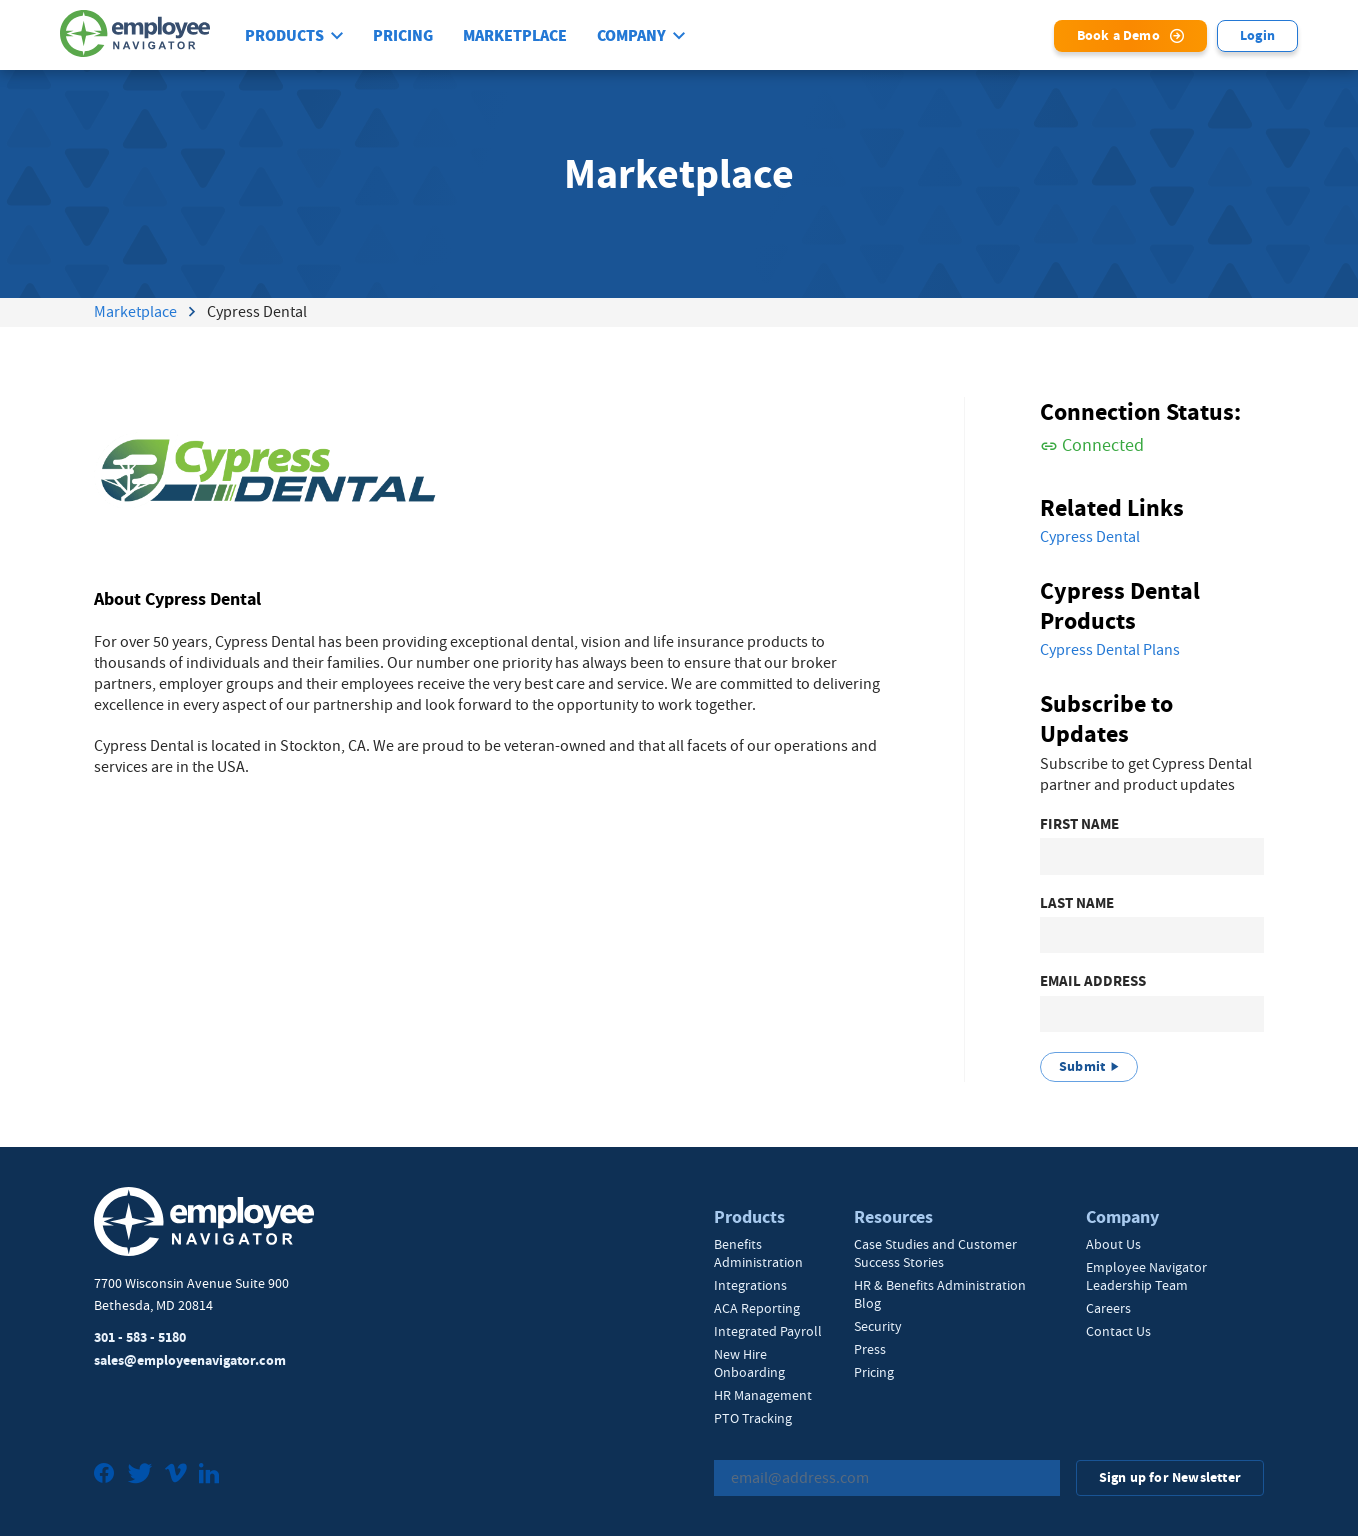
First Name (1079, 824)
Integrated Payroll (768, 1331)
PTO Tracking (753, 1418)
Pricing (403, 36)
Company (631, 36)
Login (1257, 35)
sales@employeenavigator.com (190, 1360)
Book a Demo (1118, 35)
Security (878, 1326)
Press (870, 1349)
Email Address (1093, 981)
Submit (1082, 1066)
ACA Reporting (757, 1308)
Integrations (750, 1285)
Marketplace (515, 36)
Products (284, 36)
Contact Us (1118, 1331)
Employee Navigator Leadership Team (1146, 1276)
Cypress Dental (1090, 537)
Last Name (1077, 903)
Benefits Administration (758, 1253)
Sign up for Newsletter (1170, 1477)
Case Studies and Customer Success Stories (935, 1253)
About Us (1113, 1244)
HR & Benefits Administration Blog (940, 1294)
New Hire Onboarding (749, 1363)
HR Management (763, 1395)
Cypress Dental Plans (1110, 650)
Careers (1108, 1308)
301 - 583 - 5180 (140, 1337)
